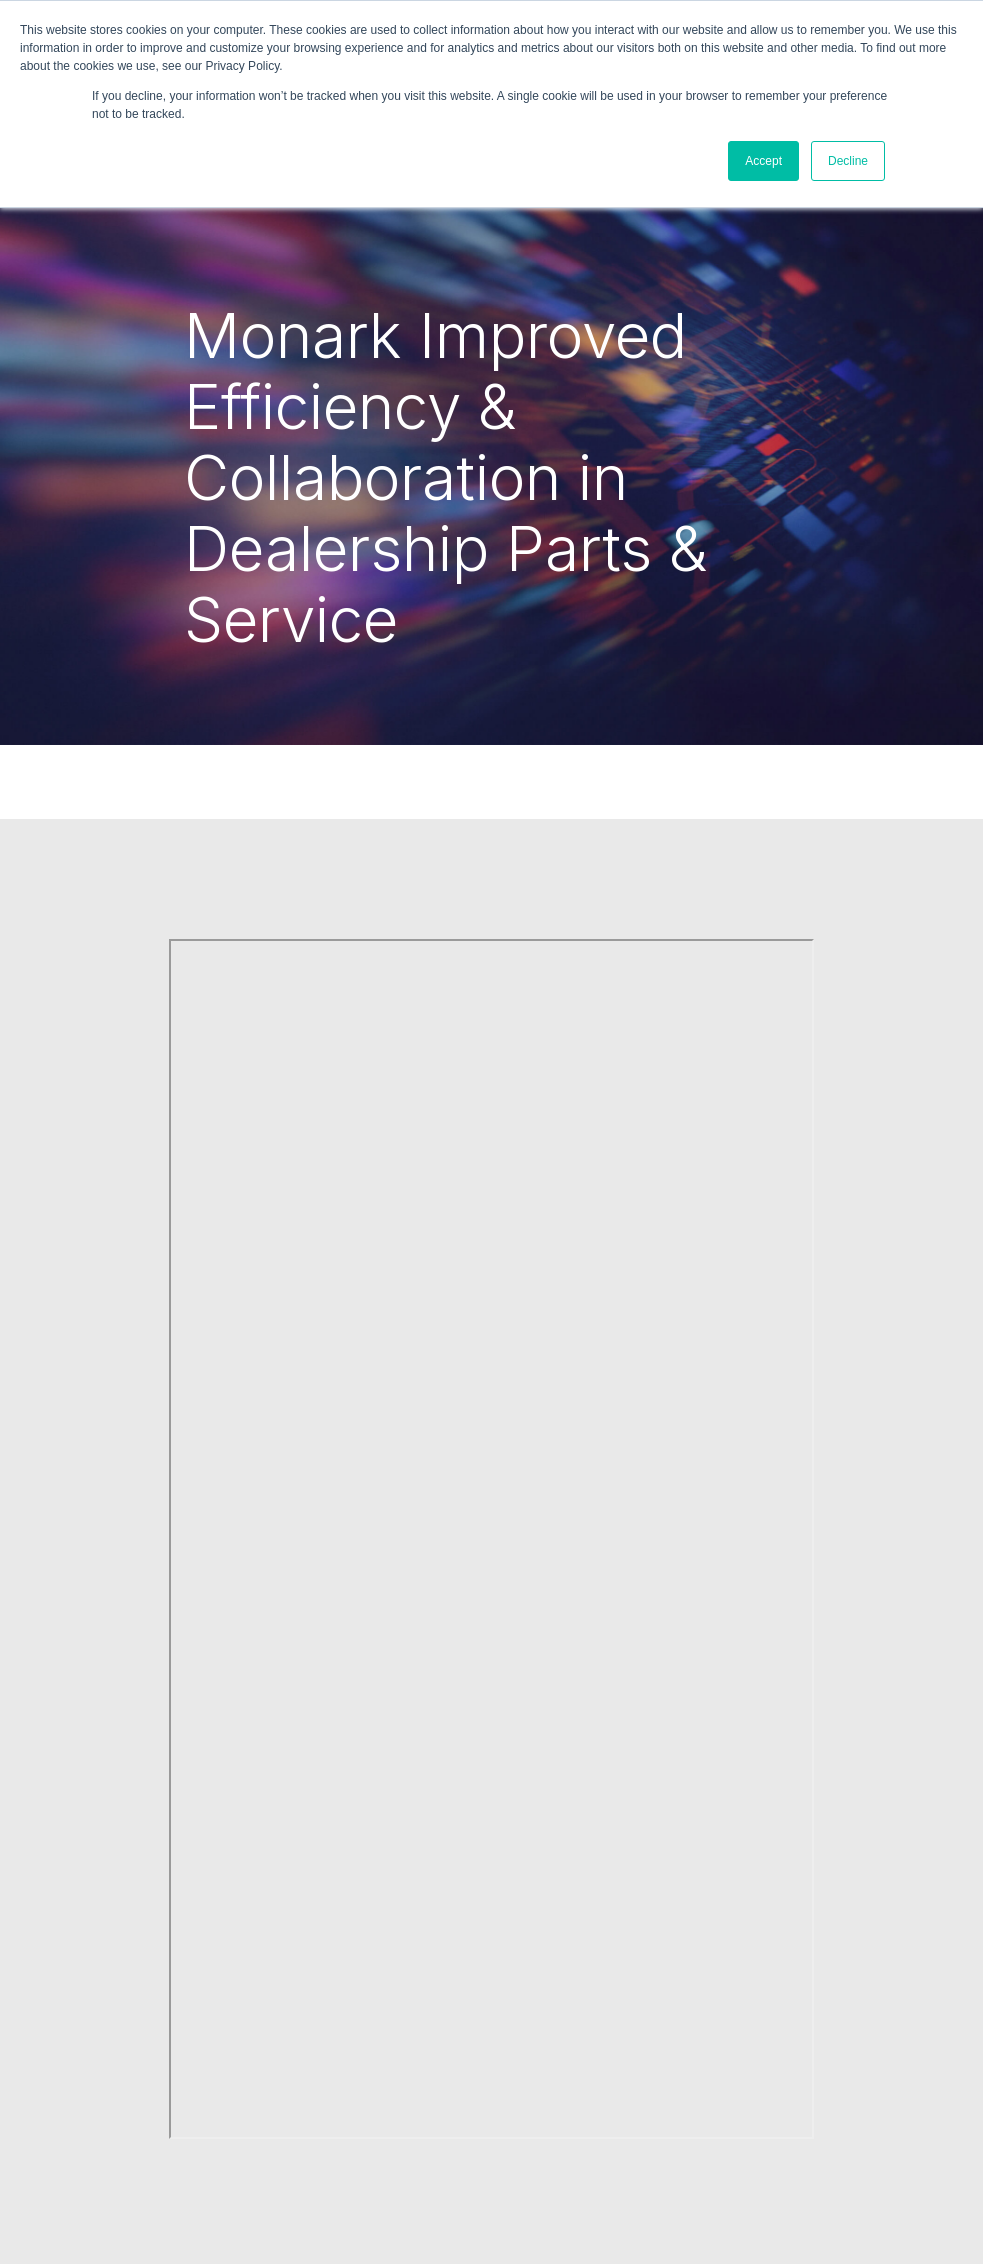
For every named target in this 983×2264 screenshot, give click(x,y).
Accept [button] (763, 161)
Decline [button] (848, 161)
